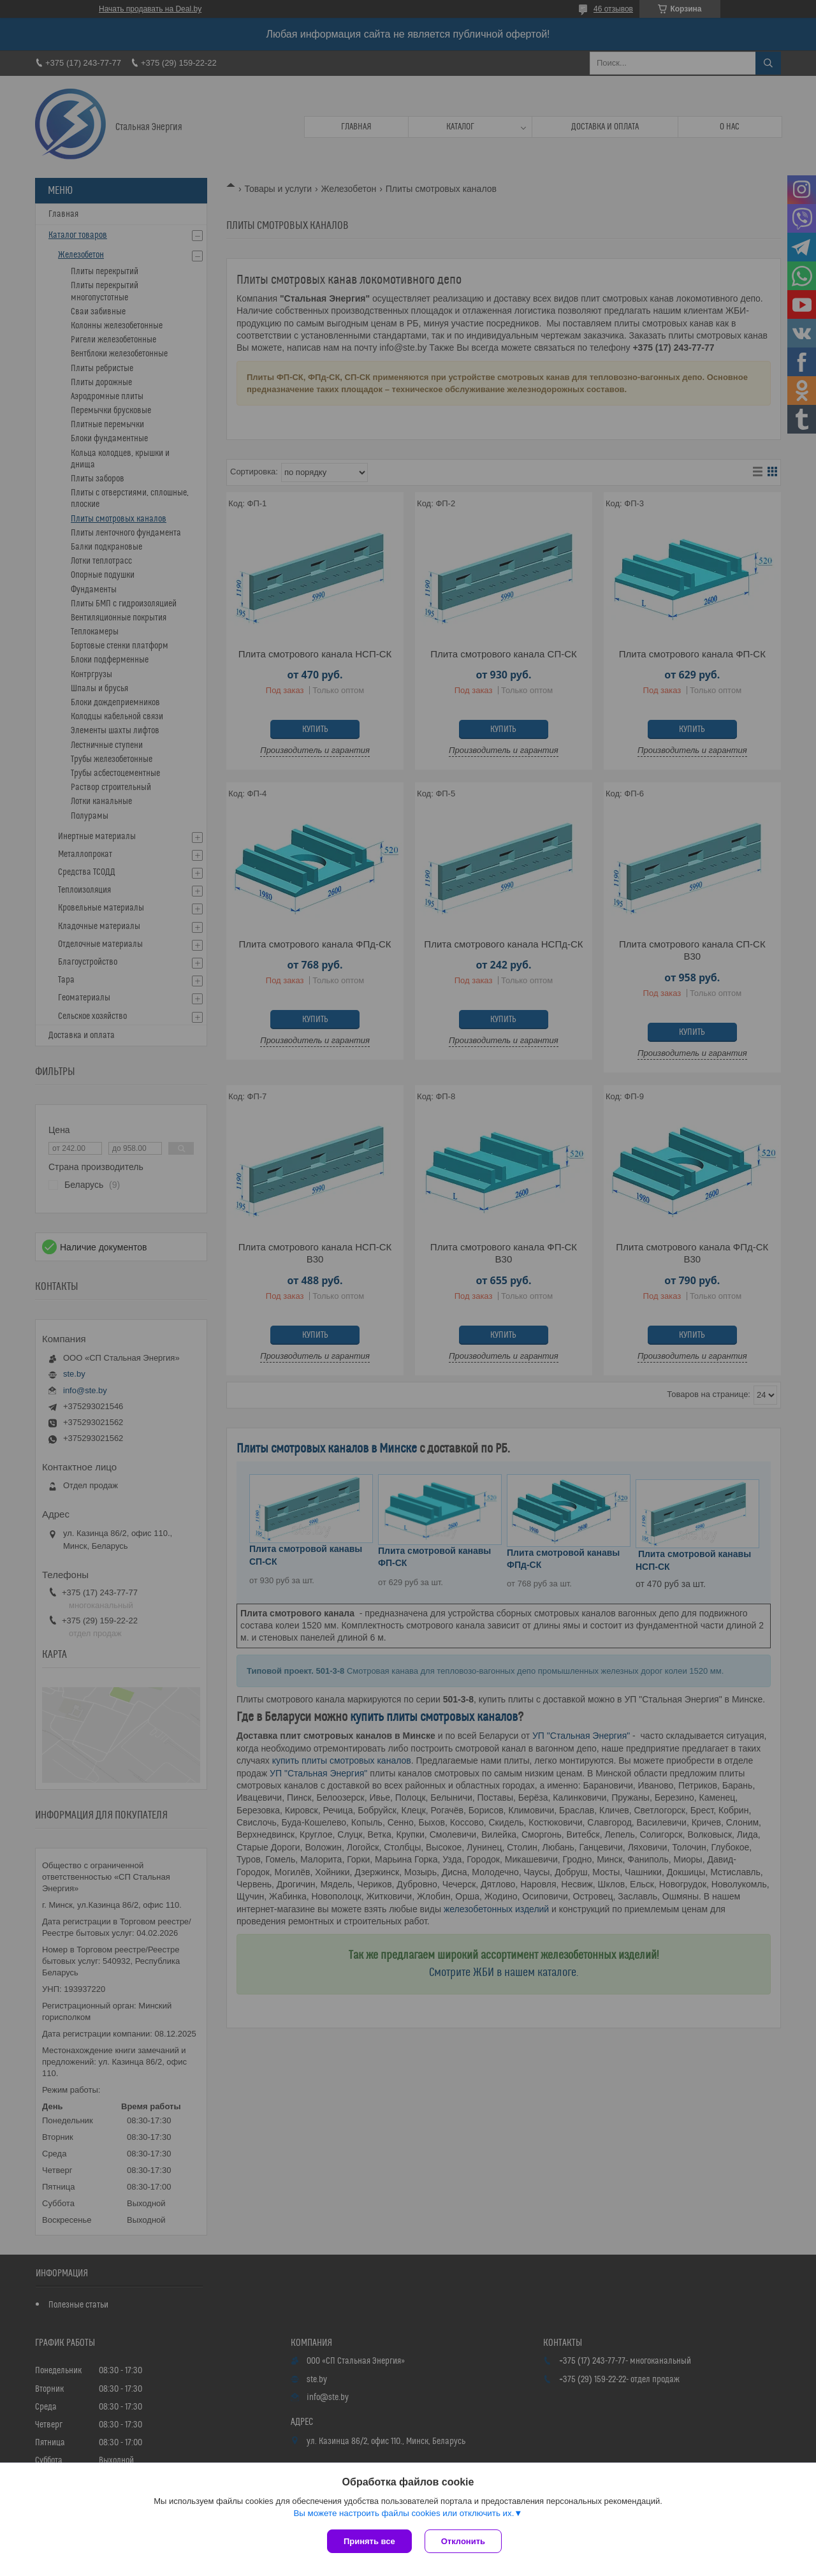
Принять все (369, 2541)
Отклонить (463, 2541)
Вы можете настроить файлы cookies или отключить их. (403, 2513)
